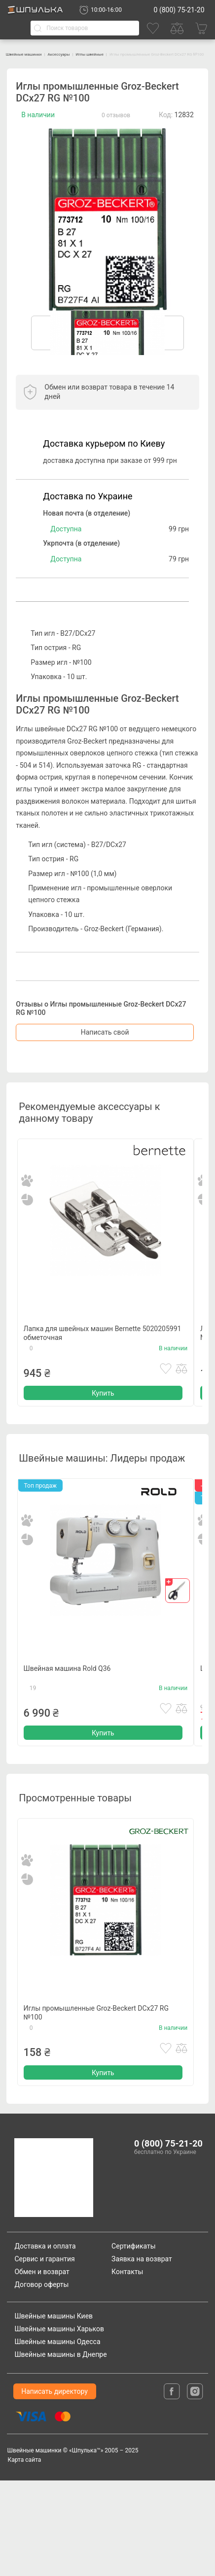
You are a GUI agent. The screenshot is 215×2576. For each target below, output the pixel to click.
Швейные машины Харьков (59, 2425)
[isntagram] (195, 2486)
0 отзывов (116, 122)
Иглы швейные (139, 54)
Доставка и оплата (44, 2342)
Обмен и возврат (41, 2367)
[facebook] (172, 2486)
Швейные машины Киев (53, 2412)
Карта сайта (24, 2555)
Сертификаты (133, 2342)
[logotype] (56, 2273)
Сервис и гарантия (44, 2354)
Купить (103, 1426)
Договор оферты (41, 2380)
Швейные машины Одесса (57, 2438)
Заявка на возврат (141, 2354)
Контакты (127, 2367)
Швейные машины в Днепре (60, 2450)
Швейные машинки (36, 54)
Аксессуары (91, 54)
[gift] (177, 1627)
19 (33, 1746)
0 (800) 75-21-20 (179, 10)
